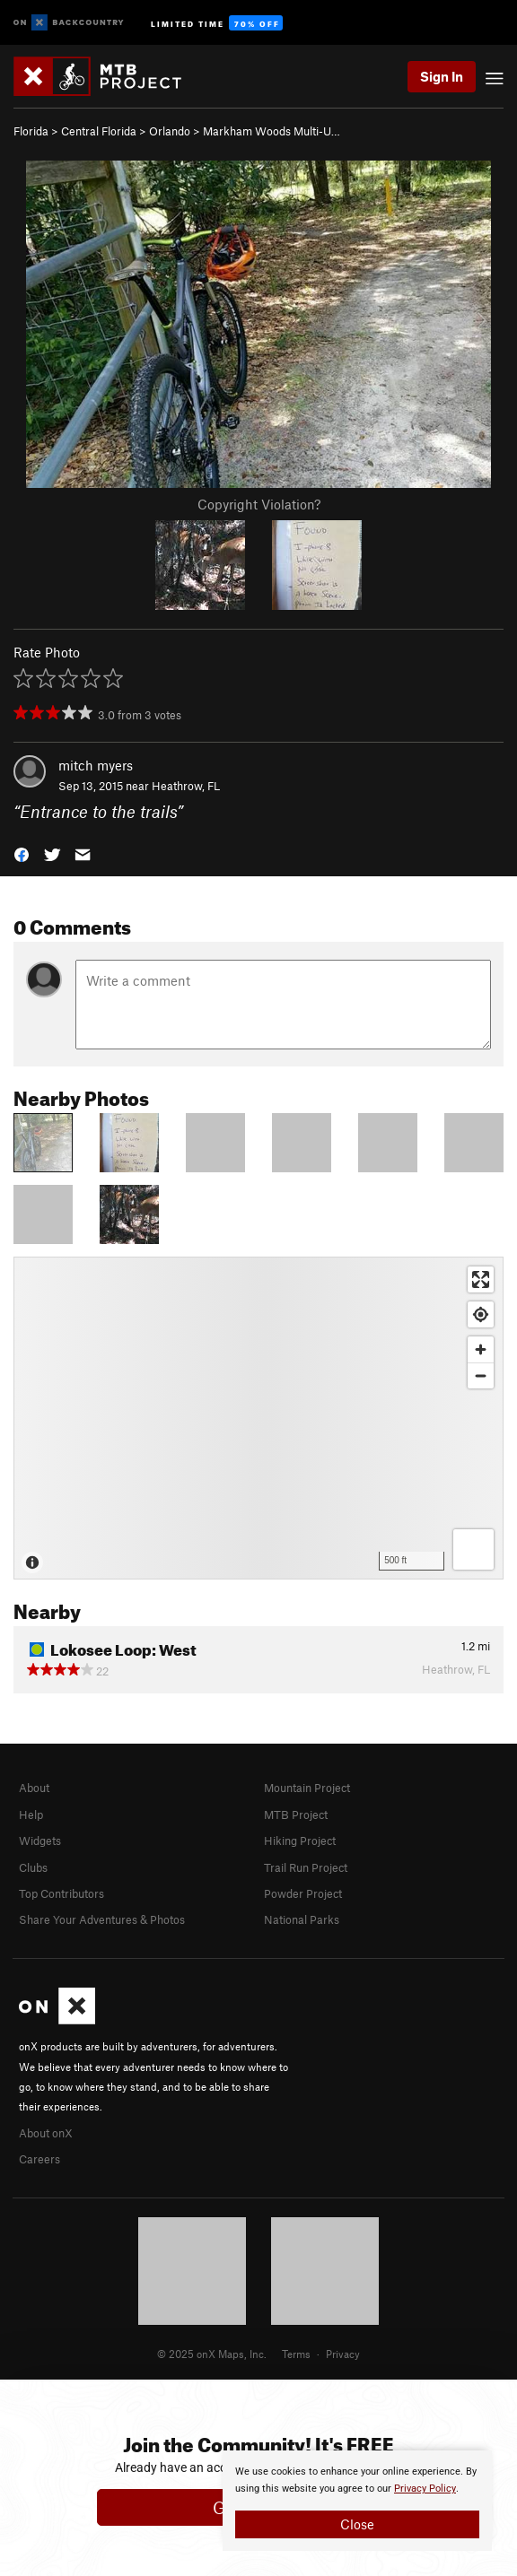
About (34, 1787)
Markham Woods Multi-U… (271, 131)
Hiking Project (300, 1840)
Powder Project (303, 1893)
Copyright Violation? (258, 504)
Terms (296, 2353)
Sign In (441, 76)
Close (357, 2524)
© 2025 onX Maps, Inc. (212, 2353)
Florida (30, 131)
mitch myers (95, 765)
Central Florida (98, 131)
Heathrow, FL (186, 786)
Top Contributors (61, 1893)
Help (31, 1814)
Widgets (40, 1840)
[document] (357, 2500)
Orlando (169, 131)
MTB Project (296, 1814)
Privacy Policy (425, 2488)
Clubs (33, 1867)
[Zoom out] (481, 1375)
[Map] (258, 1418)
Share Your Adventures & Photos (102, 1919)
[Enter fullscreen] (481, 1279)
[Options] (473, 1549)
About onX (46, 2133)
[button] (21, 853)
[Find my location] (481, 1314)
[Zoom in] (481, 1349)
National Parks (301, 1919)
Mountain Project (307, 1787)
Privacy (343, 2353)
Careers (39, 2159)
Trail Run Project (305, 1867)
